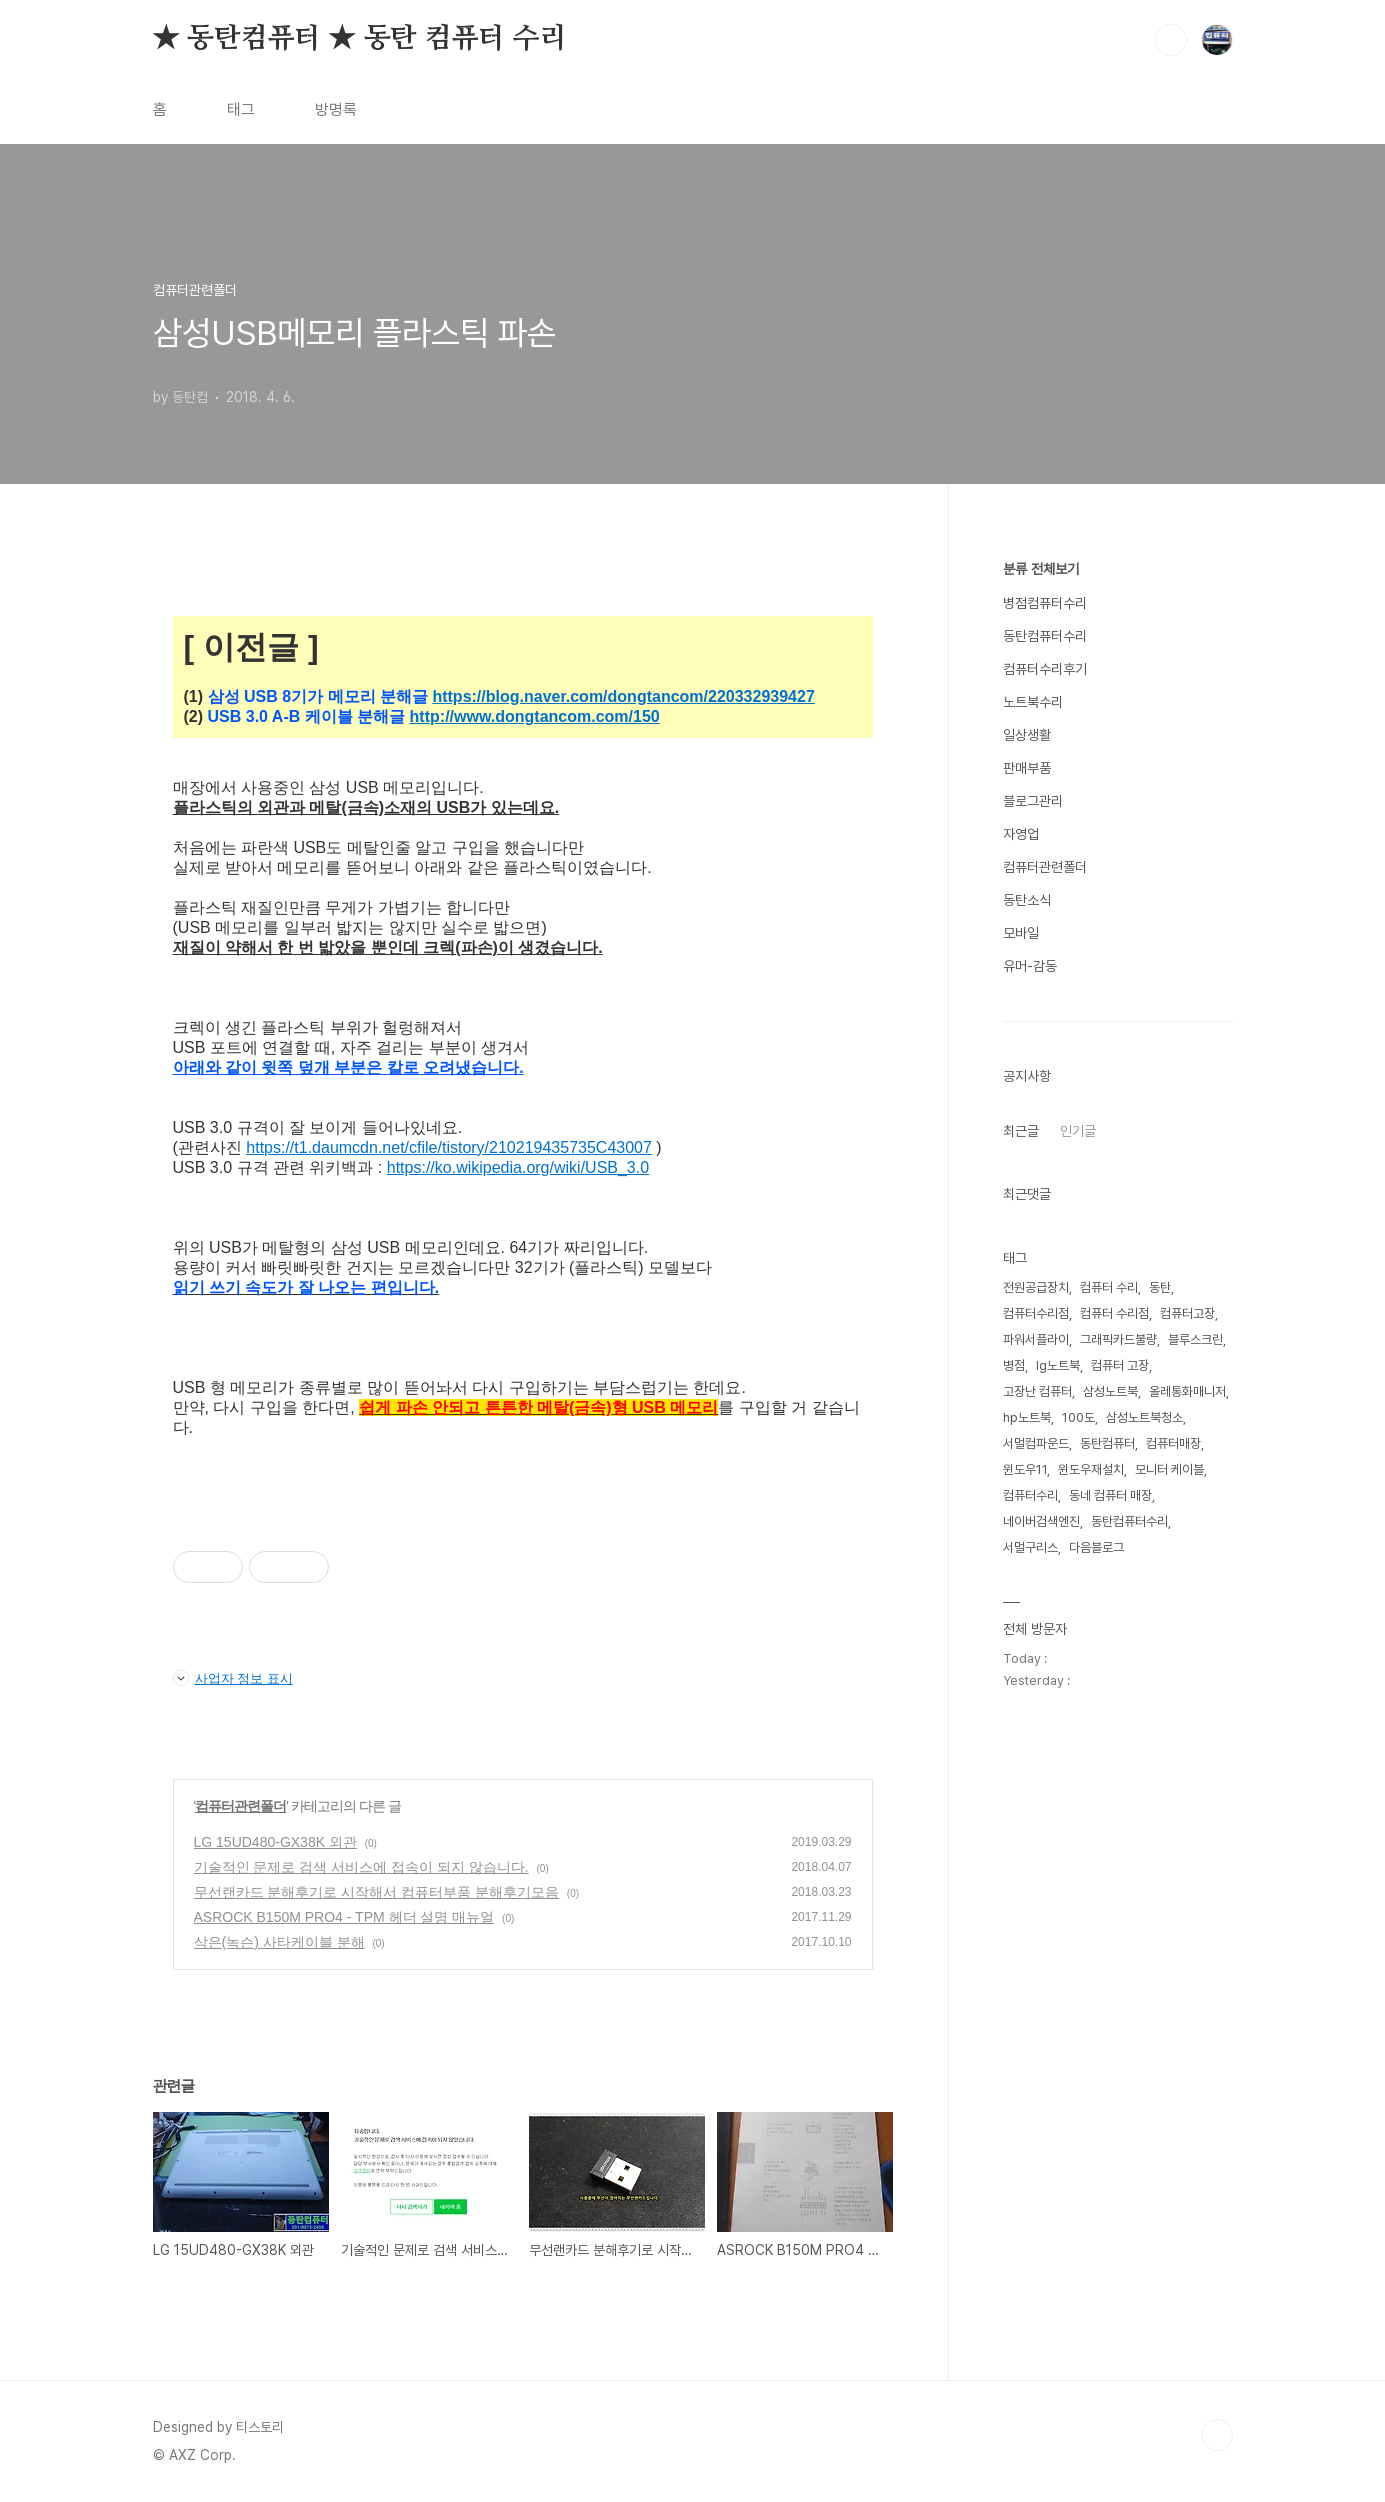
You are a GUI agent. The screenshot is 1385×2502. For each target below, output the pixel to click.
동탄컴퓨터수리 (1045, 636)
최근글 (1021, 1131)
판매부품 (1027, 768)
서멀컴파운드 (1036, 1443)
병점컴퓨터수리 (1045, 603)
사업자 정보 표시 (233, 1678)
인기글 (1078, 1131)
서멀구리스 (1030, 1547)
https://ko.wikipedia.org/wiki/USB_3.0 (518, 1167)
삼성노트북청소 (1144, 1417)
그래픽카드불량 (1118, 1339)
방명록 (336, 109)
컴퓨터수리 (1030, 1495)
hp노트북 (1027, 1417)
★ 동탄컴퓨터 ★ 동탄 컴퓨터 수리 (360, 39)
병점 (1014, 1365)
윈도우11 (1025, 1469)
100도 (1078, 1417)
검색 (1171, 40)
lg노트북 (1058, 1365)
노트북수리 (1033, 702)
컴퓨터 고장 (1120, 1365)
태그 (241, 109)
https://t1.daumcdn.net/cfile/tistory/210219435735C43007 (449, 1147)
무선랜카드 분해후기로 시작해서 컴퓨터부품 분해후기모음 (377, 1892)
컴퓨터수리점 (1036, 1313)
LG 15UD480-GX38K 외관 (275, 1842)
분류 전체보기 (1041, 569)
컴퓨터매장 (1173, 1443)
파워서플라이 (1036, 1339)
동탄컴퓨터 (1107, 1443)
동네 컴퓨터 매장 (1110, 1495)
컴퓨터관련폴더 (240, 1806)
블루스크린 (1195, 1339)
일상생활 (1027, 735)
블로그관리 (1033, 801)
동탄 (1160, 1287)
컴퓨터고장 (1187, 1313)
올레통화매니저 (1187, 1391)
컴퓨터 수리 (1109, 1287)
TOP (1217, 2435)
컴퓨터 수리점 (1114, 1313)
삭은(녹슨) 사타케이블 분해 (279, 1942)
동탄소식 (1027, 900)
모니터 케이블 (1169, 1469)
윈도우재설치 (1091, 1469)
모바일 (1021, 933)
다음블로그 (1096, 1547)
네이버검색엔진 (1041, 1521)
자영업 (1021, 834)
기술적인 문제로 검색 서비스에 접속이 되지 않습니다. (361, 1867)
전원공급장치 (1036, 1287)
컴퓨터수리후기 (1045, 669)
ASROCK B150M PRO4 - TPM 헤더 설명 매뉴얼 (344, 1917)
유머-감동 (1030, 966)
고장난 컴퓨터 (1037, 1391)
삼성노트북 (1110, 1391)
